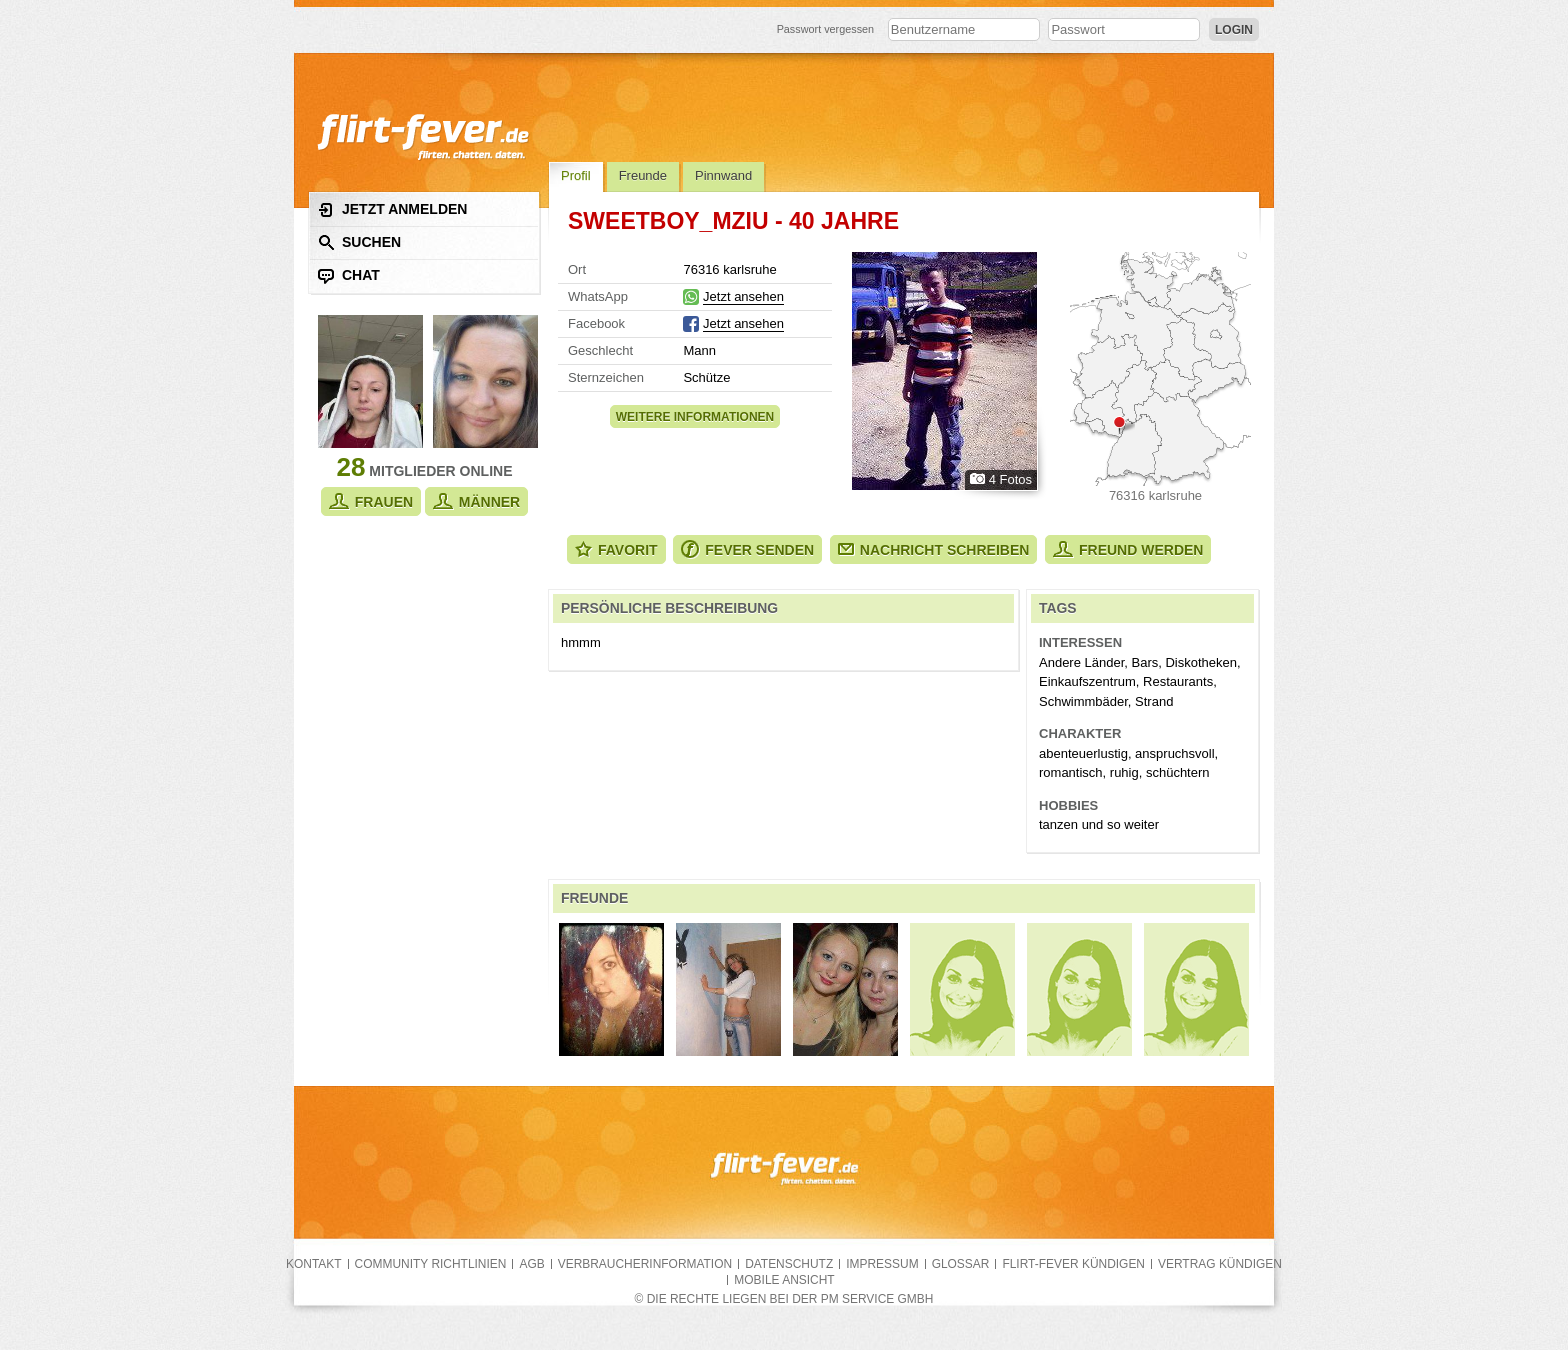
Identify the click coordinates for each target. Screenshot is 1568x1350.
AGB (531, 1264)
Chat (349, 275)
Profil (576, 175)
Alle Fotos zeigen (944, 371)
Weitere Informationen (695, 417)
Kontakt (314, 1264)
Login (1234, 30)
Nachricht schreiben (934, 550)
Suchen (359, 242)
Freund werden (1128, 549)
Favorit (616, 549)
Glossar (961, 1264)
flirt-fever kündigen (1073, 1264)
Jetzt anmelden (392, 209)
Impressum (882, 1264)
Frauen (371, 501)
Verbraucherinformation (645, 1264)
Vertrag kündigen (1220, 1264)
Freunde (643, 175)
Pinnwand (723, 175)
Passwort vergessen (826, 29)
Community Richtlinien (431, 1264)
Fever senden (747, 549)
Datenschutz (789, 1264)
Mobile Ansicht (784, 1280)
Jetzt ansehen (743, 296)
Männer (476, 501)
